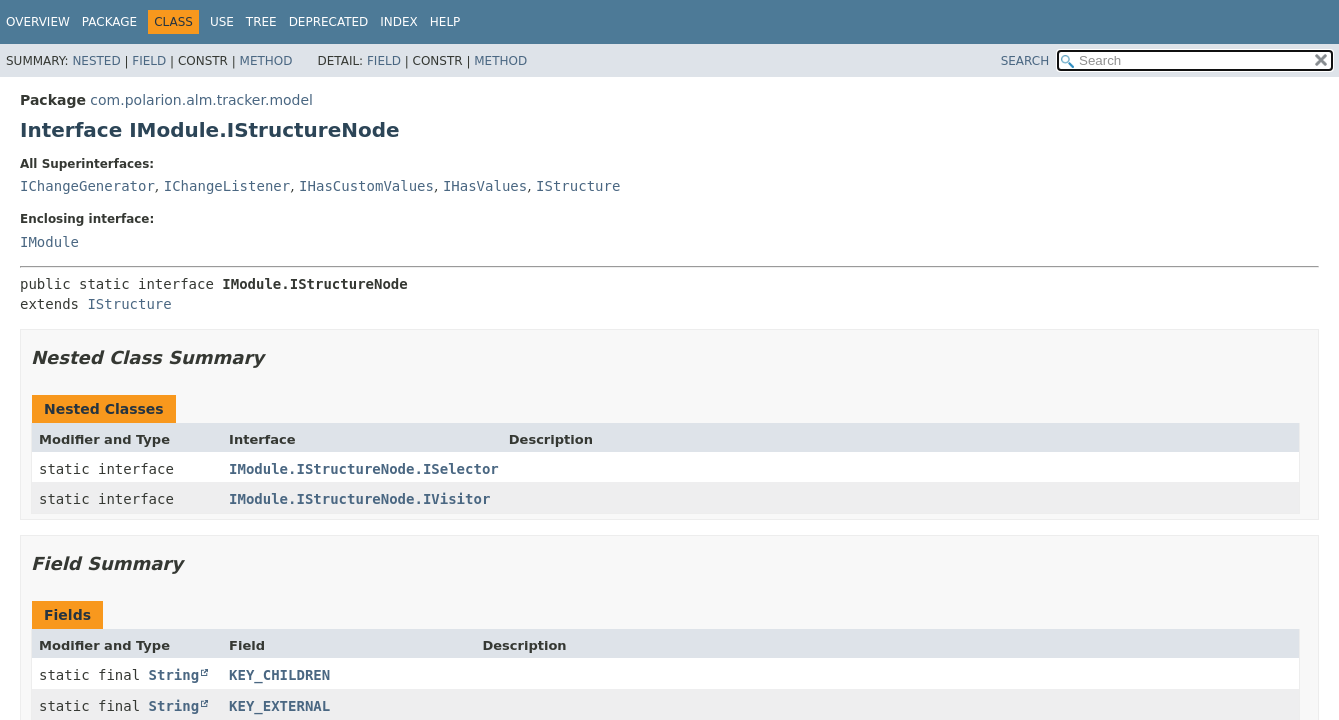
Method (266, 61)
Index (399, 22)
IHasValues (485, 186)
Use (222, 22)
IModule (49, 242)
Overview (38, 22)
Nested (96, 61)
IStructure (578, 186)
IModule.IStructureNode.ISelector (364, 469)
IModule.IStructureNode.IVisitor (359, 499)
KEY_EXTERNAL (279, 706)
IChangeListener (227, 186)
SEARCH (1025, 61)
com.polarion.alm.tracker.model (201, 100)
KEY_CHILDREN (279, 675)
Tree (261, 22)
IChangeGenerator (87, 186)
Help (445, 22)
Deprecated (329, 22)
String (174, 675)
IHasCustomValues (366, 186)
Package (109, 22)
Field (149, 61)
